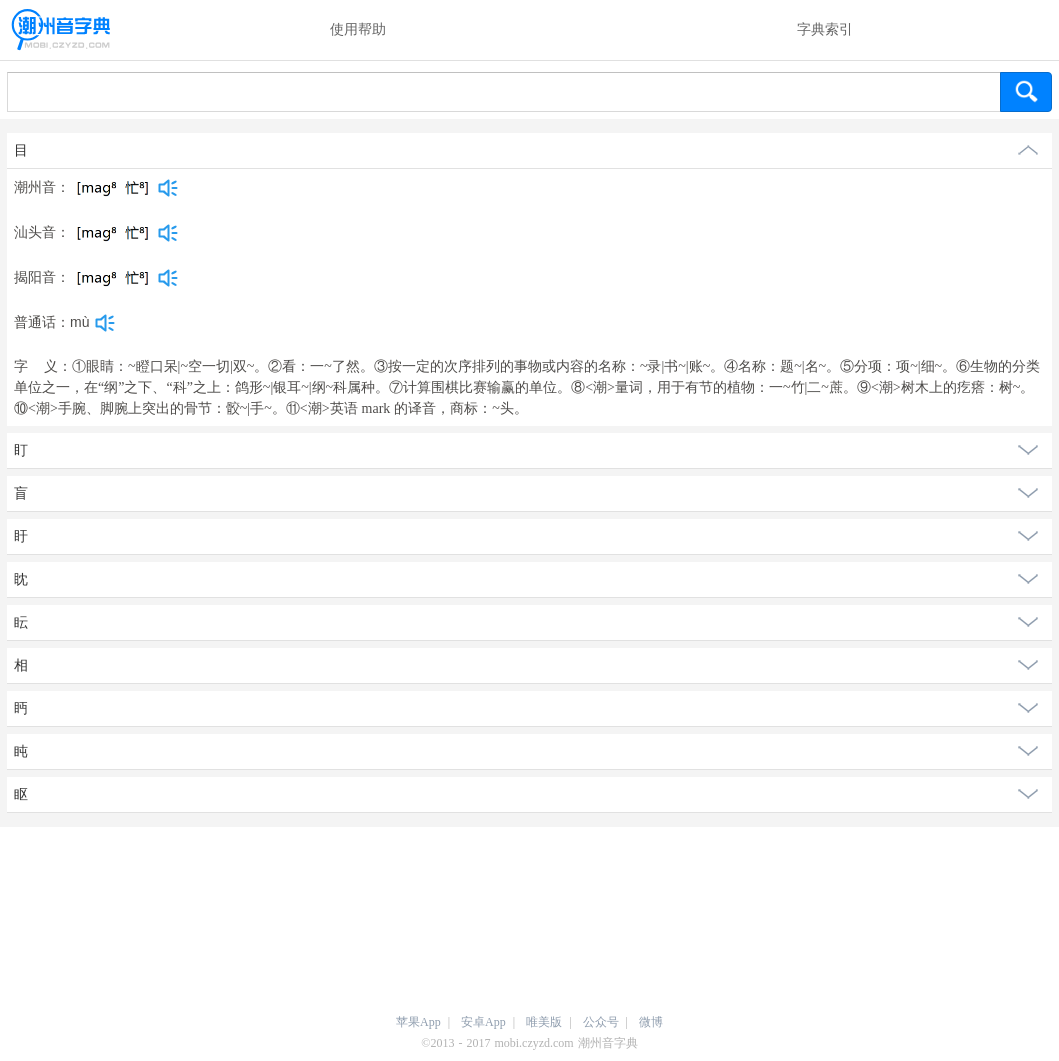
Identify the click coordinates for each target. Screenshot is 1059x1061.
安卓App (483, 1022)
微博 (651, 1022)
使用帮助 (358, 29)
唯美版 (544, 1022)
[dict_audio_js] (168, 188)
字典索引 (825, 29)
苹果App (418, 1022)
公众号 (601, 1022)
